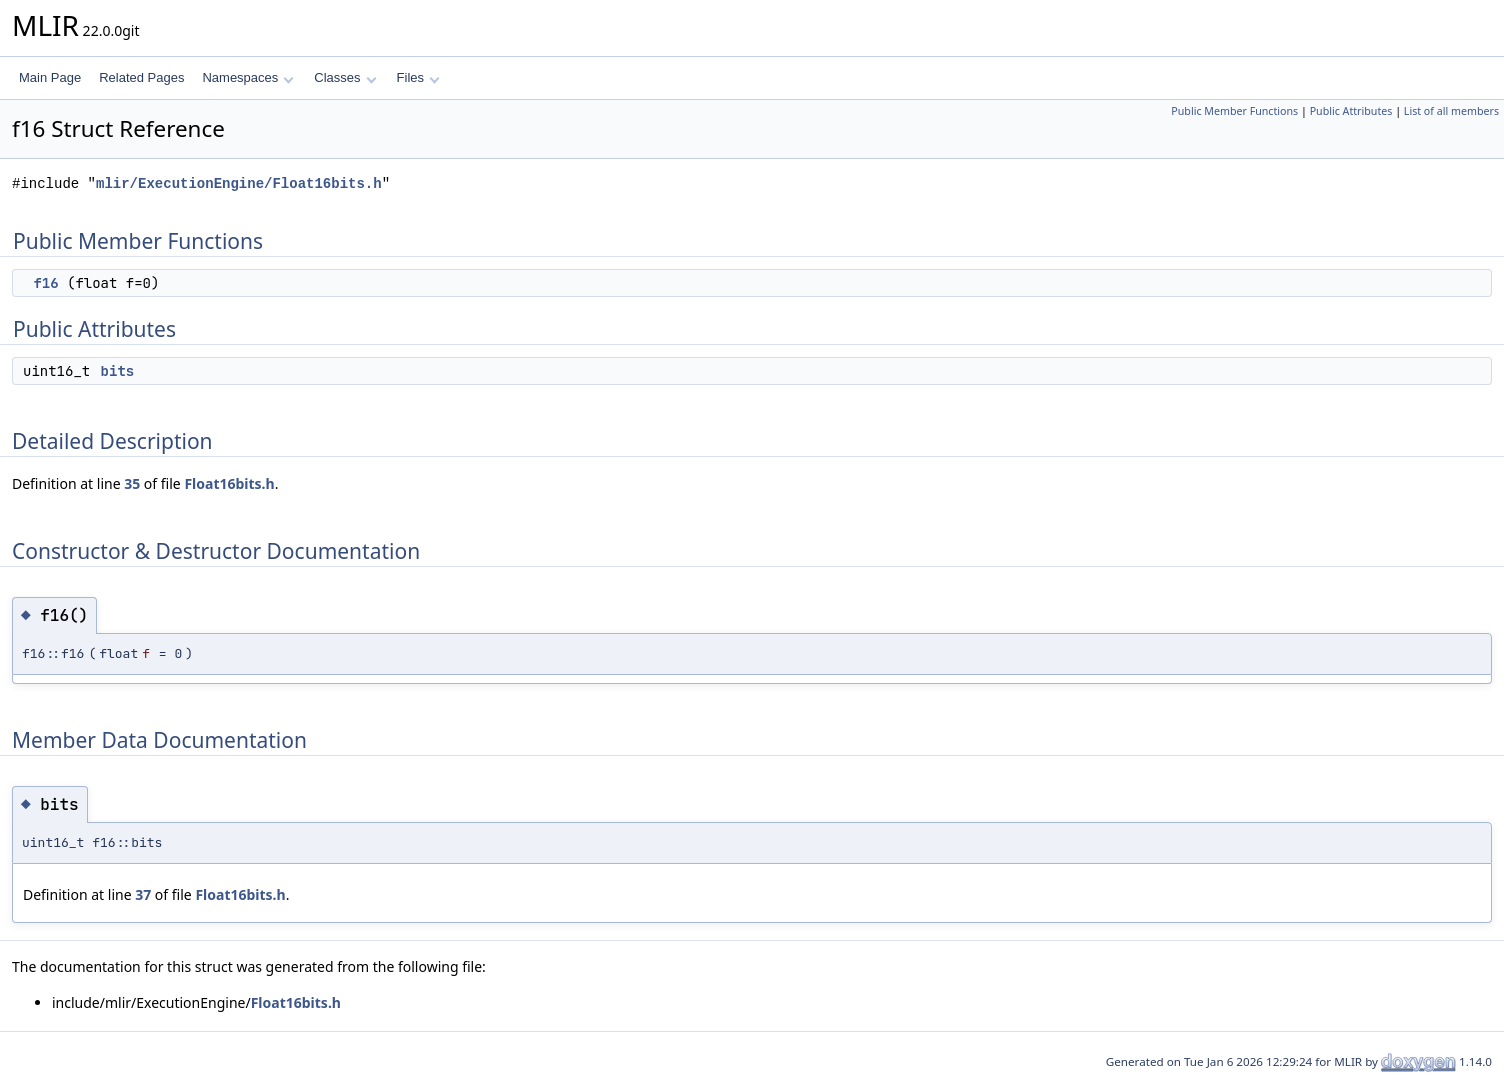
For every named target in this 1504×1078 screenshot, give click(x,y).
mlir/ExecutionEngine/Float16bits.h (239, 183)
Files (418, 77)
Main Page (50, 77)
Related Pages (141, 77)
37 (143, 894)
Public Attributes (1351, 111)
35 (132, 483)
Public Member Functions (1234, 111)
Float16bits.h (229, 483)
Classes (345, 77)
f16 (45, 283)
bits (118, 371)
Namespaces (247, 77)
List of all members (1451, 111)
